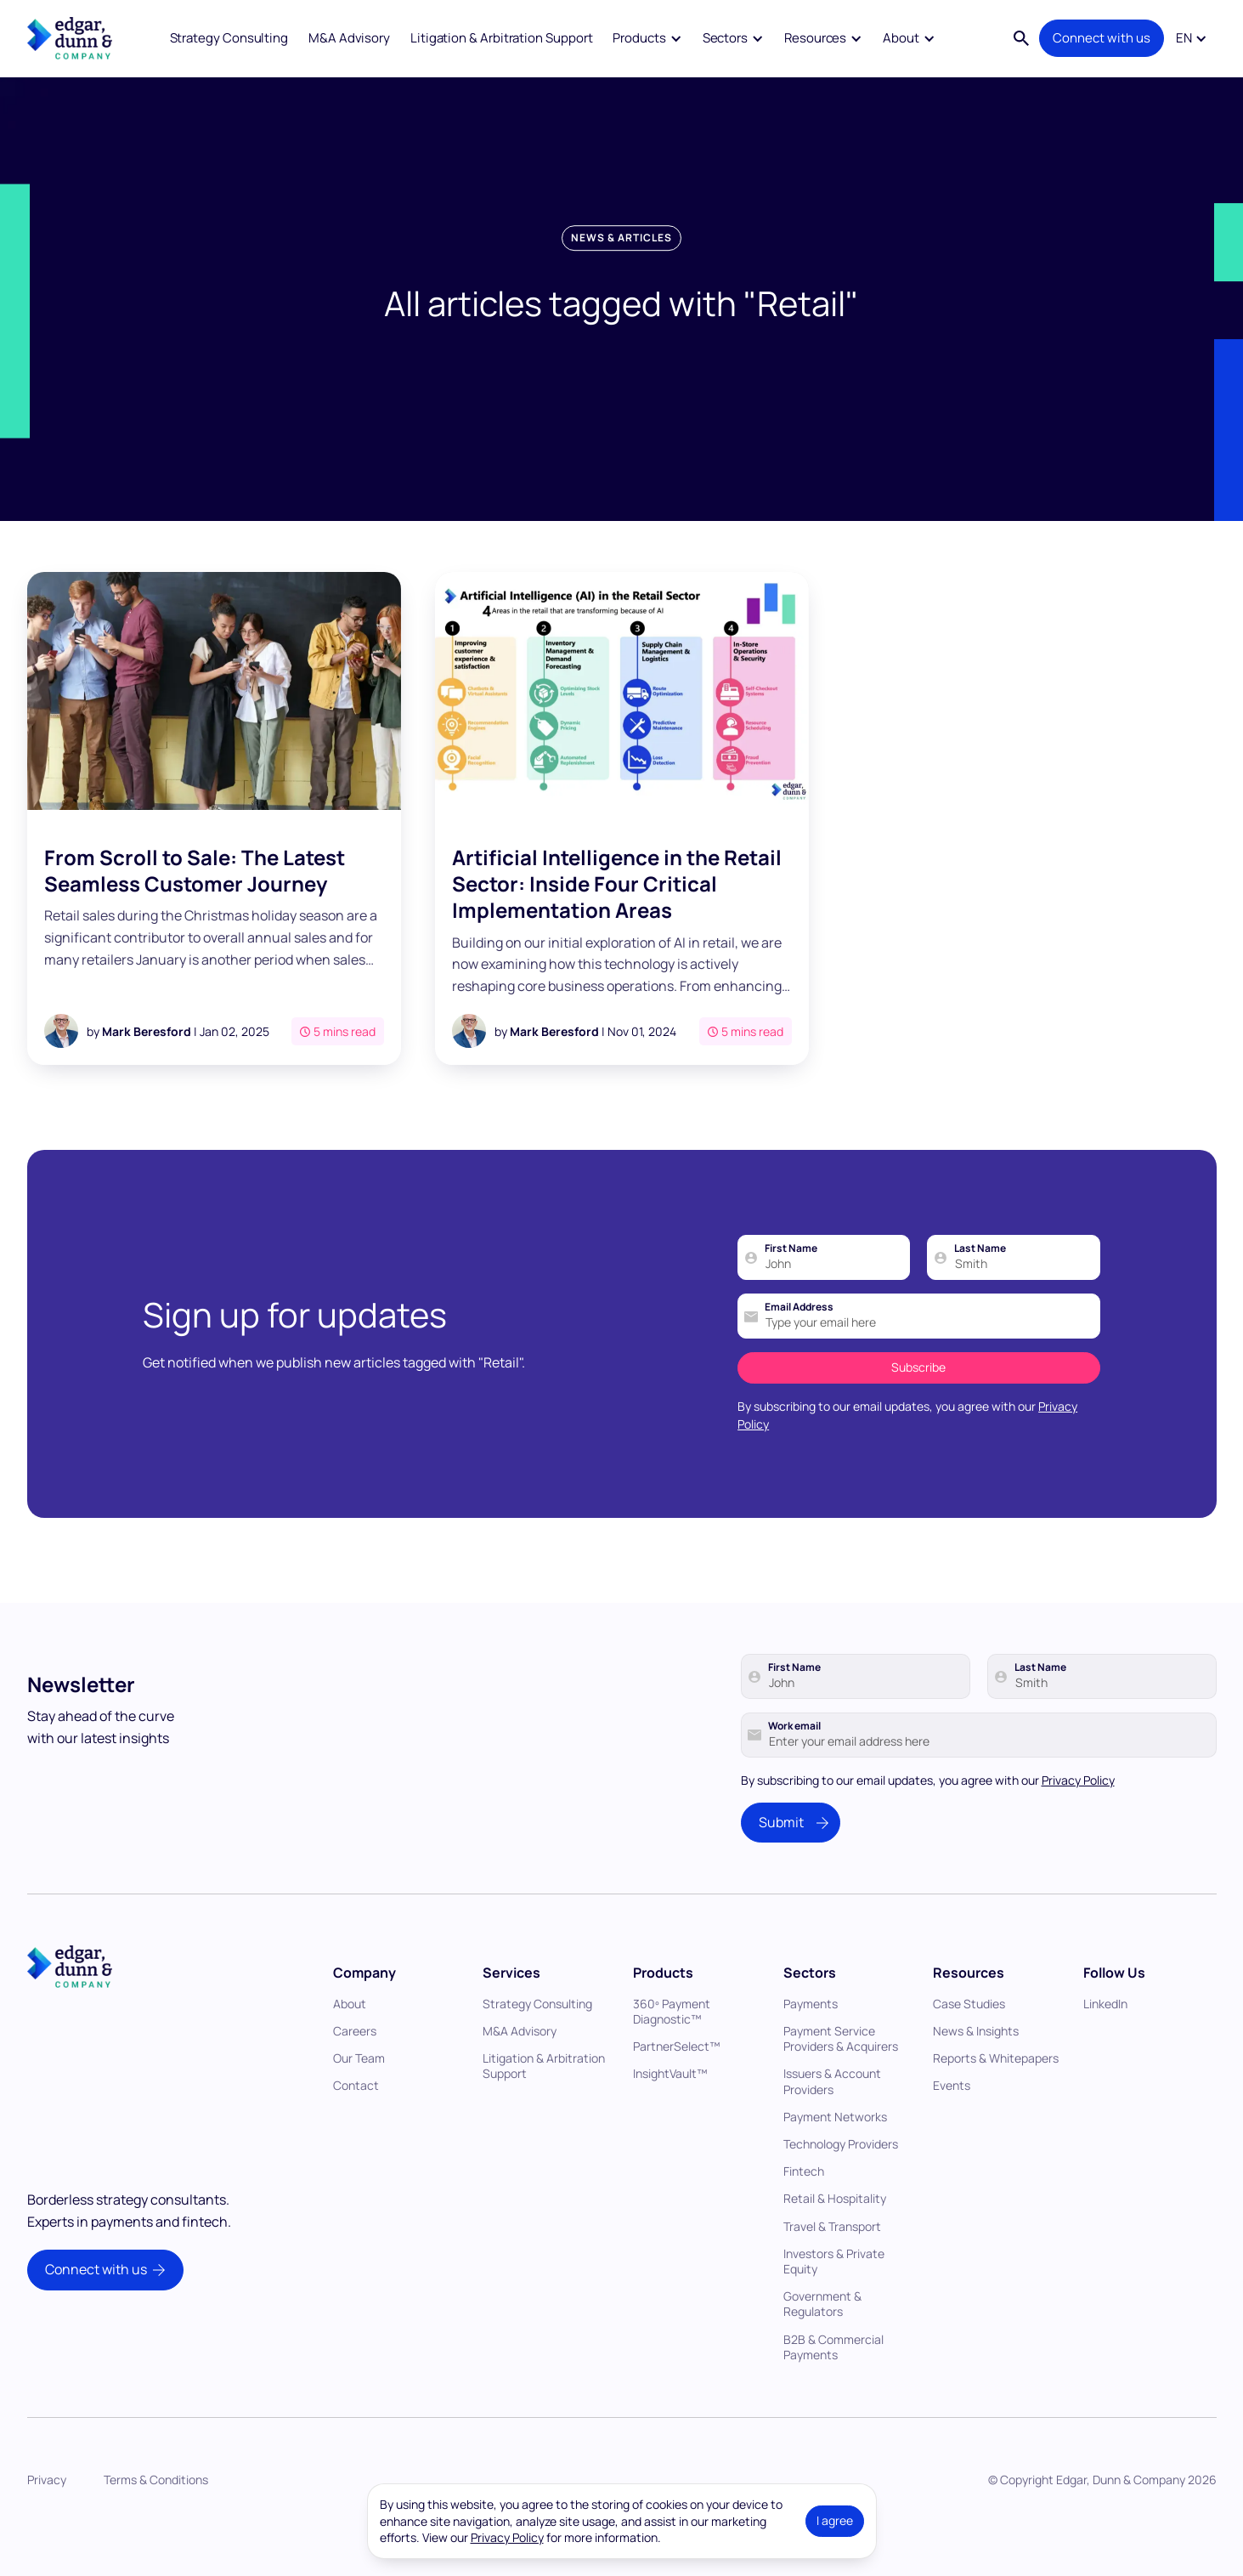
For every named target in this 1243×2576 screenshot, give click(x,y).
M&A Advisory (349, 38)
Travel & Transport (832, 2264)
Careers (354, 2070)
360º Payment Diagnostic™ (671, 2050)
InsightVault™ (670, 2112)
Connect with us (1101, 38)
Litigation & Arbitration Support (501, 38)
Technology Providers (840, 2183)
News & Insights (976, 2070)
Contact (356, 2124)
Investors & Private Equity (833, 2300)
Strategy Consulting (229, 38)
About (349, 2043)
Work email (794, 1764)
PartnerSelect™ (676, 2085)
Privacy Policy (1078, 1818)
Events (951, 2124)
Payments (810, 2043)
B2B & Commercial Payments (833, 2385)
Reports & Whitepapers (996, 2097)
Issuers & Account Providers (832, 2120)
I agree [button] (834, 2520)
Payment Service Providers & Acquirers (840, 2077)
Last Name (980, 1287)
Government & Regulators (822, 2342)
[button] (647, 39)
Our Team (359, 2097)
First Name (791, 1287)
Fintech (803, 2210)
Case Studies (969, 2043)
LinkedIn (1105, 2043)
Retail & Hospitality (834, 2237)
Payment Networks (835, 2156)
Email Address (799, 1346)
